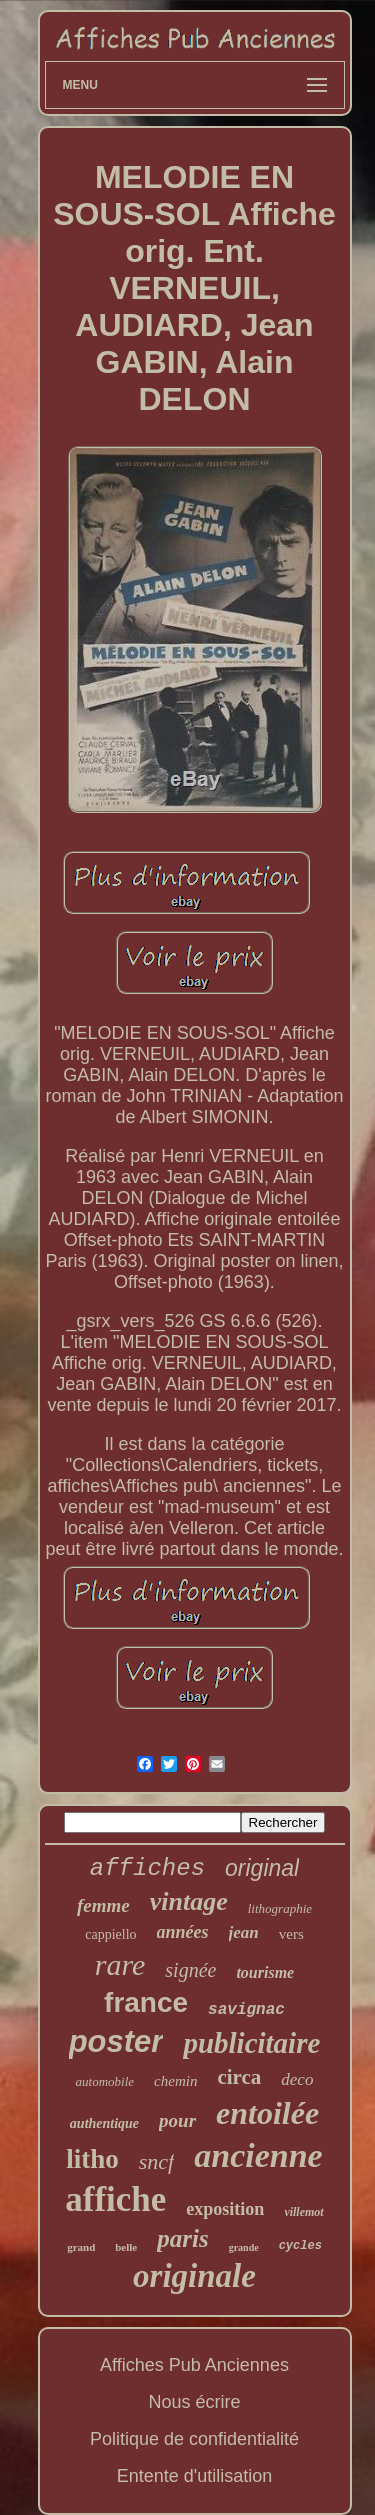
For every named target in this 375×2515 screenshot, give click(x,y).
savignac (246, 2010)
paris (182, 2238)
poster (116, 2041)
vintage (189, 1901)
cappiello (110, 1934)
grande (244, 2247)
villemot (303, 2212)
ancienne (258, 2155)
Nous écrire (194, 2402)
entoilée (267, 2113)
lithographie (280, 1908)
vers (291, 1934)
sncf (156, 2161)
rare (120, 1964)
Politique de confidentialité (194, 2439)
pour (177, 2120)
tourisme (265, 1972)
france (146, 2002)
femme (103, 1905)
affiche (115, 2199)
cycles (300, 2246)
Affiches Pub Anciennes (194, 2365)
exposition (225, 2209)
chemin (175, 2081)
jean (244, 1932)
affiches (147, 1868)
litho (92, 2159)
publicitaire (251, 2043)
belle (126, 2247)
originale (194, 2276)
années (183, 1932)
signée (190, 1970)
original (262, 1868)
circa (239, 2077)
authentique (104, 2123)
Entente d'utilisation (195, 2476)
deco (297, 2079)
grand (81, 2247)
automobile (105, 2081)
